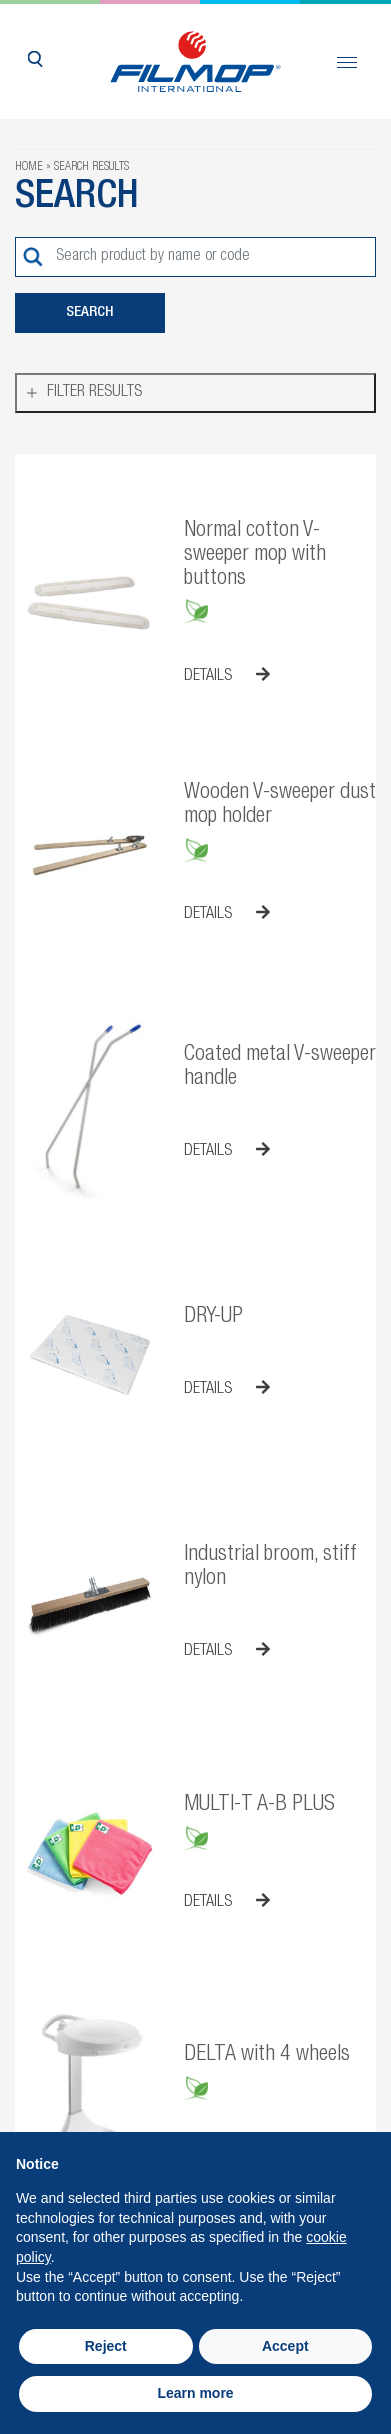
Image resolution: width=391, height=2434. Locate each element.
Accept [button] (285, 2346)
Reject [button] (106, 2346)
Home (29, 167)
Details (227, 675)
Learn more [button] (195, 2393)
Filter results (94, 393)
